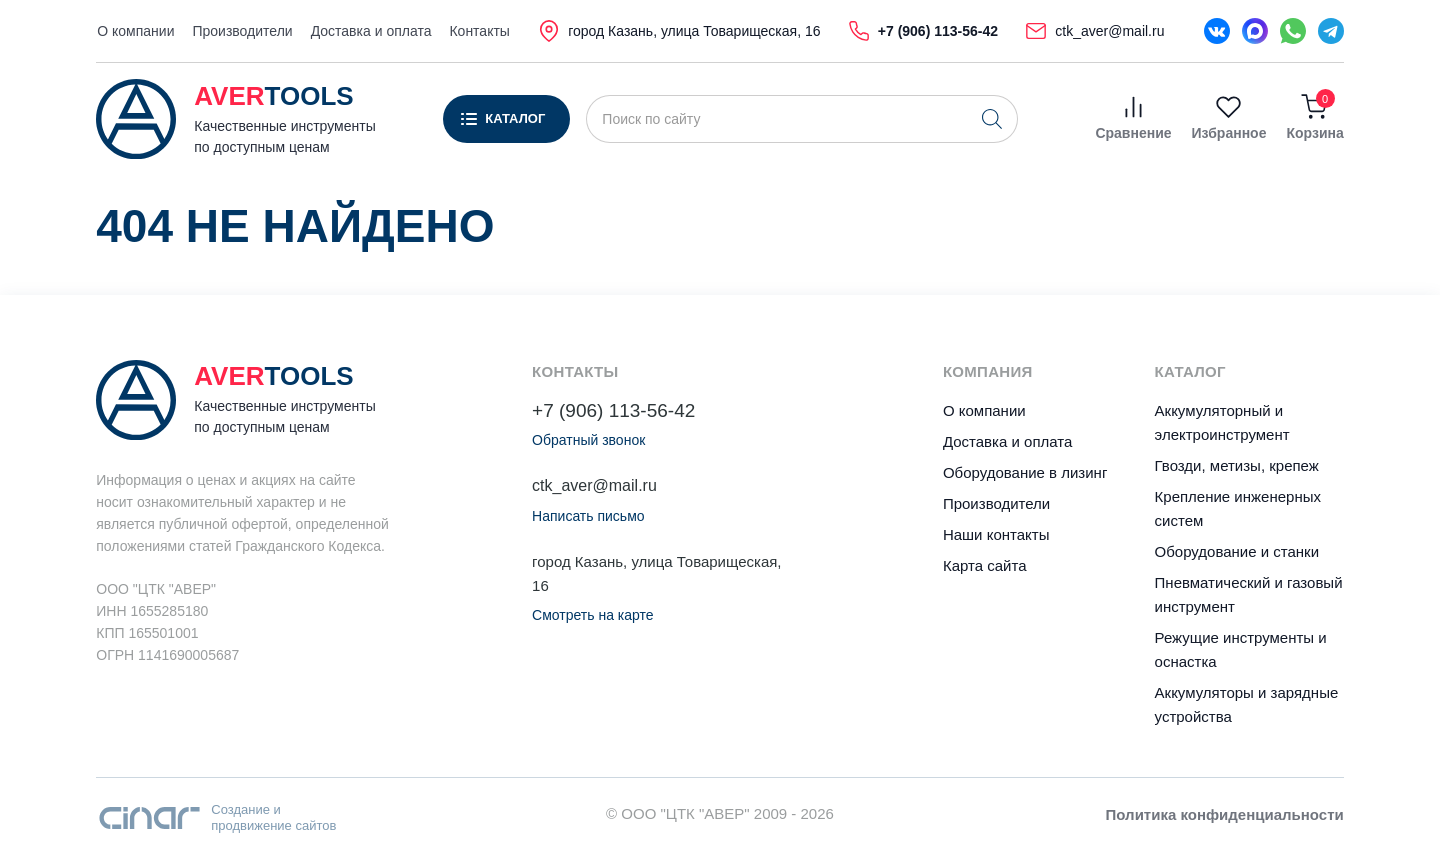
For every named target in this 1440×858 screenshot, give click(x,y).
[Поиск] (992, 119)
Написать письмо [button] (588, 516)
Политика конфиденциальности (1225, 814)
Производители (242, 31)
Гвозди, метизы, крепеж (1237, 465)
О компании (135, 31)
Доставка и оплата (371, 31)
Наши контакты (996, 534)
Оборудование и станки (1237, 551)
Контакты (479, 31)
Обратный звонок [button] (588, 440)
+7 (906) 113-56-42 (613, 410)
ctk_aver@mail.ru (594, 485)
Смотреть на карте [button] (592, 615)
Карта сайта (985, 565)
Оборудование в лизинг (1025, 472)
